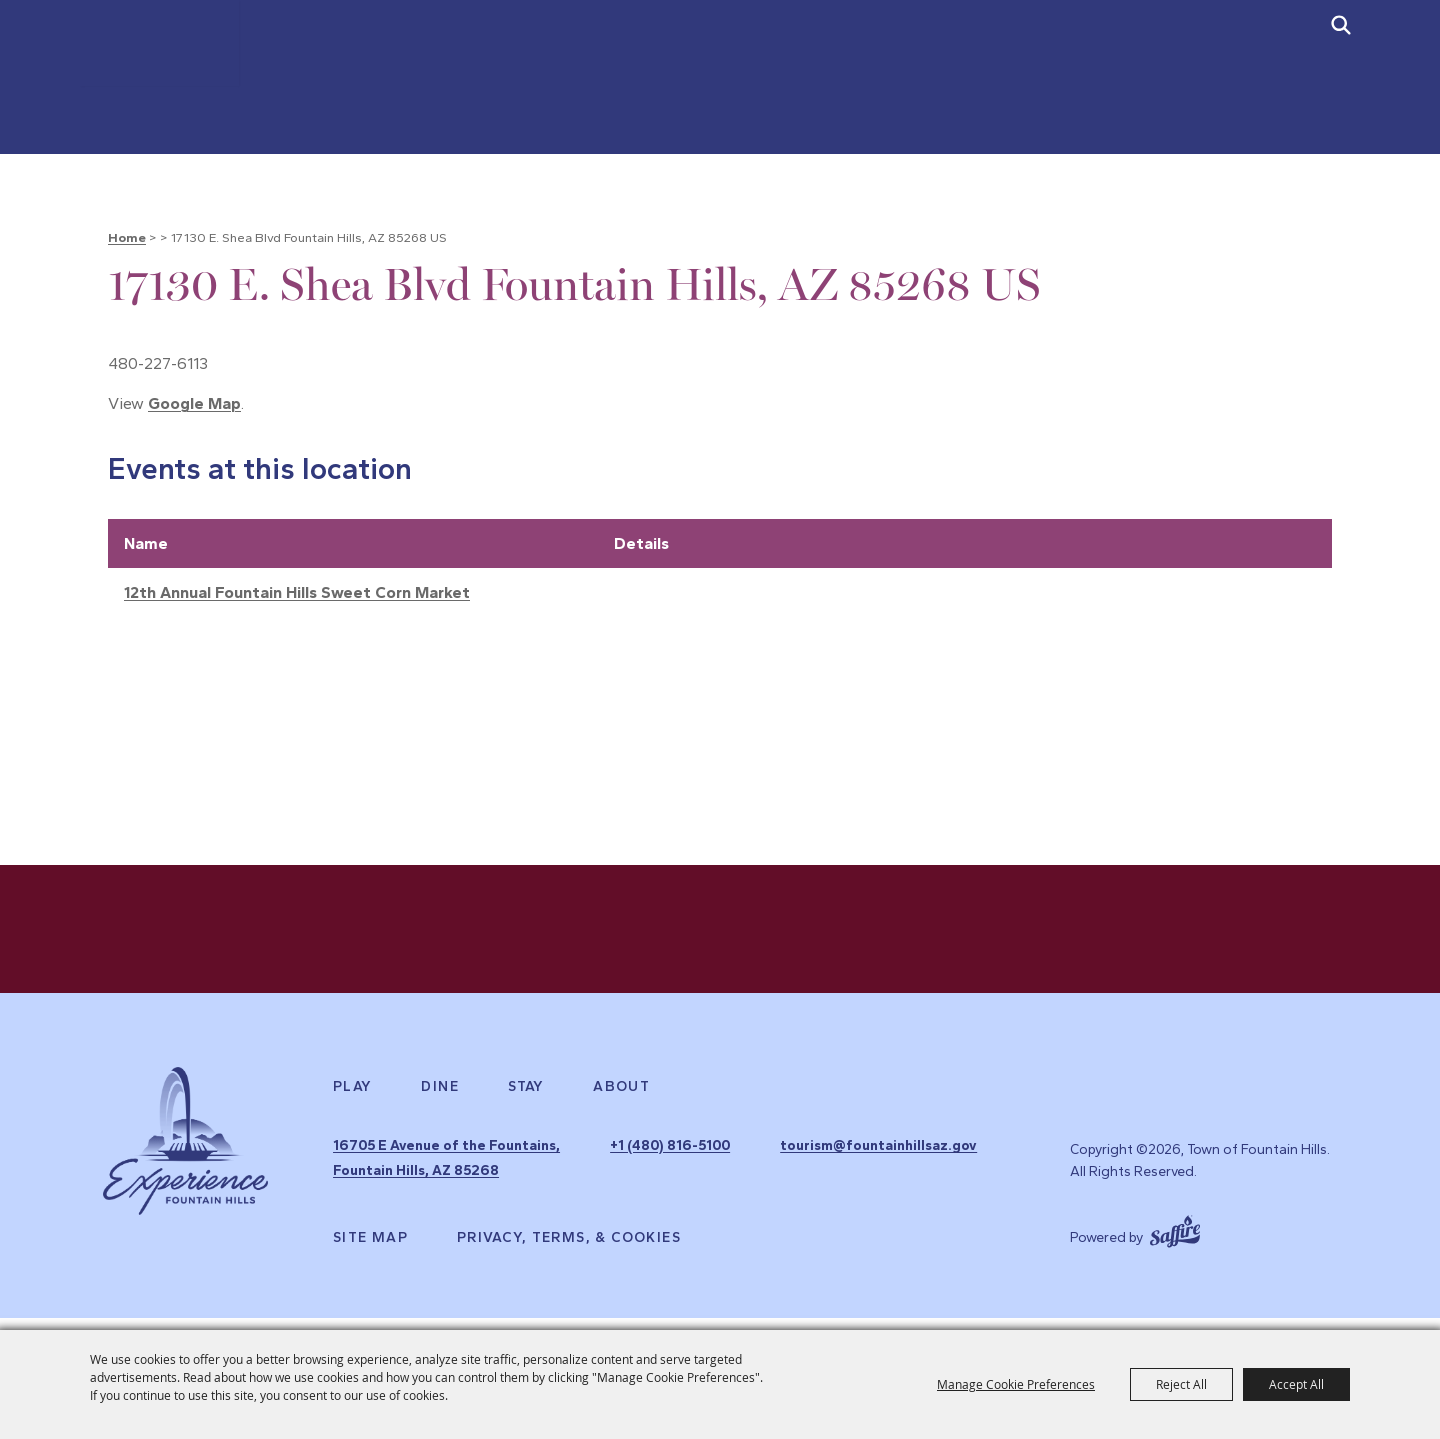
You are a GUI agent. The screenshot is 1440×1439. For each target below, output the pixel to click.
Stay (526, 1111)
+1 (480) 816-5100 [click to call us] (755, 1167)
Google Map (194, 403)
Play (353, 1111)
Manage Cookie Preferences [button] (1016, 1384)
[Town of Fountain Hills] (185, 98)
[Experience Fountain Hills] (185, 1176)
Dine (440, 1111)
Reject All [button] (1181, 1384)
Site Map (370, 1250)
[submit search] (1341, 25)
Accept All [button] (1296, 1384)
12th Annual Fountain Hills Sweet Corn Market (297, 592)
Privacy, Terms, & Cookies (569, 1250)
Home (127, 237)
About (621, 1111)
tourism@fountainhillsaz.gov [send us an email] (793, 1189)
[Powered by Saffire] (1175, 1242)
